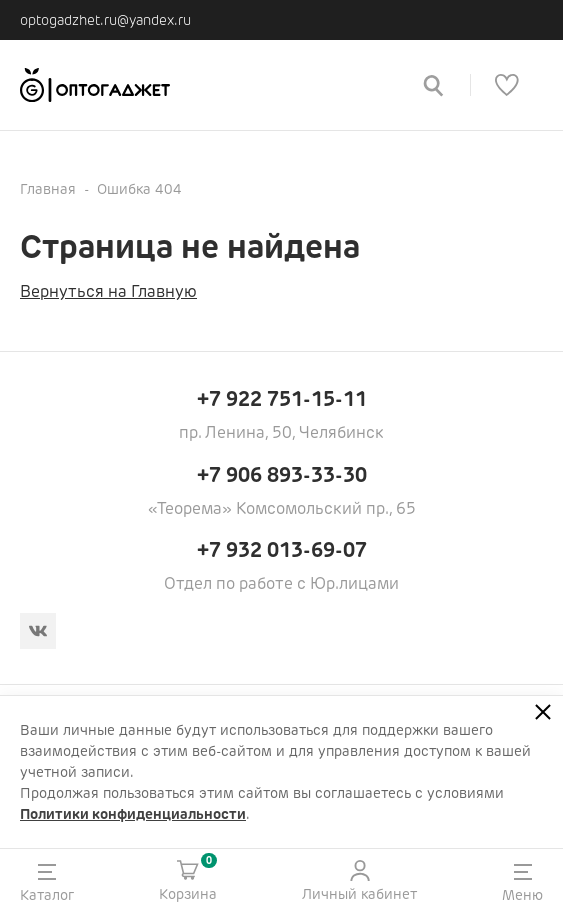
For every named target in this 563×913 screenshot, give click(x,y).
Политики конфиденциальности (133, 814)
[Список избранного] (507, 85)
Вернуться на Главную (108, 291)
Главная (48, 189)
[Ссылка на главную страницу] (207, 85)
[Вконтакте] (38, 631)
